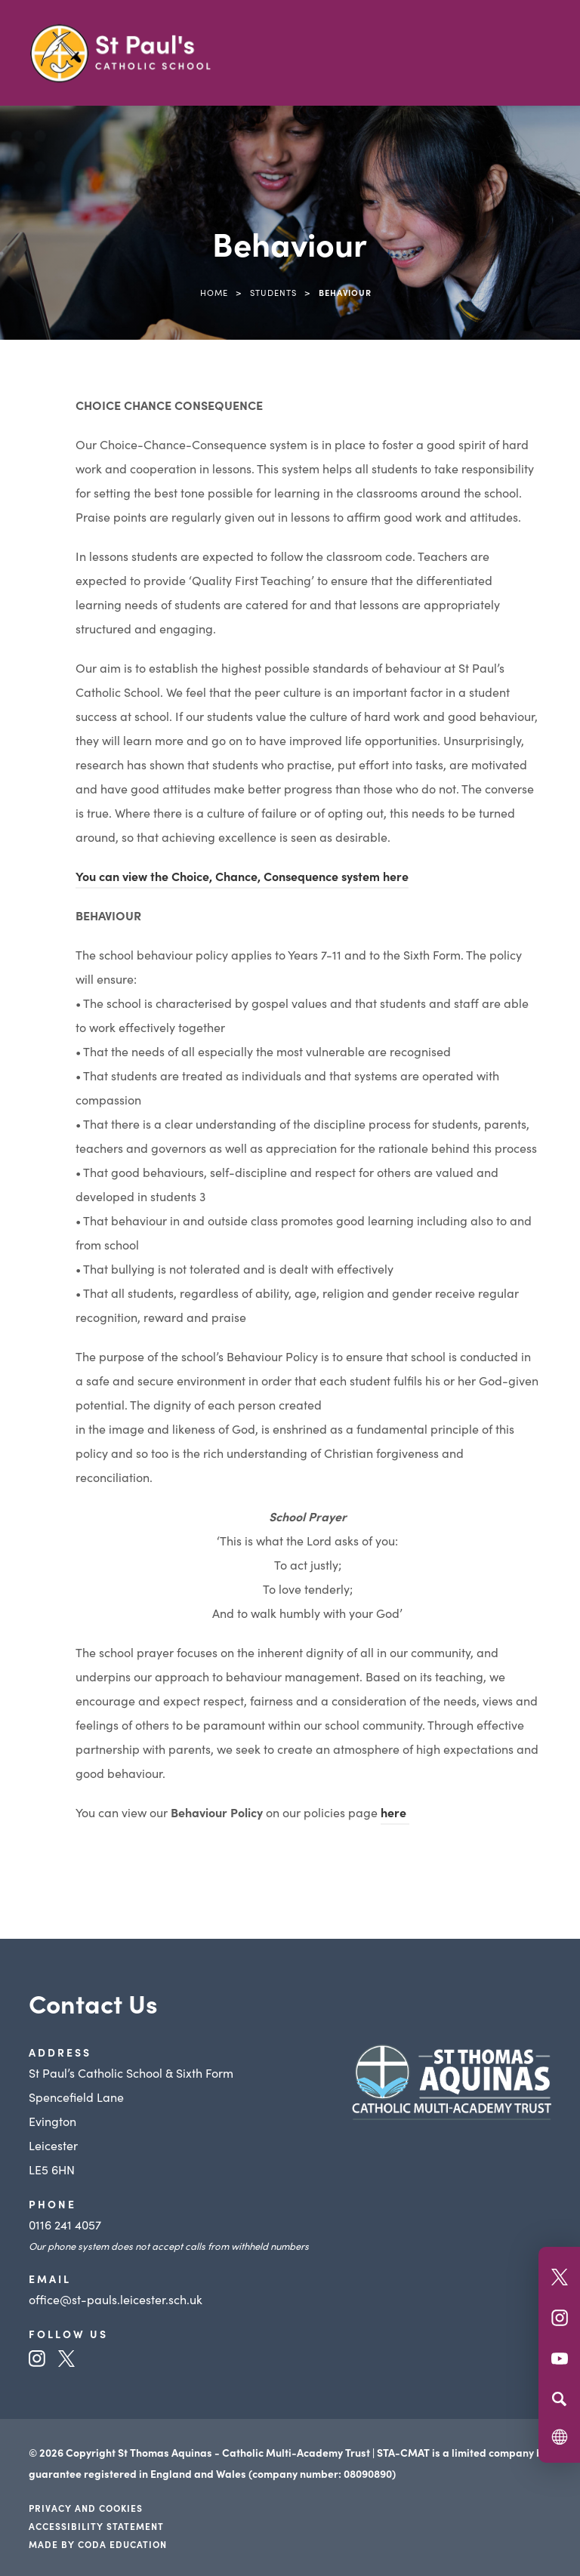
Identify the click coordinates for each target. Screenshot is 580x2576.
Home (214, 292)
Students (273, 292)
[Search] (559, 2398)
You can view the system (242, 875)
